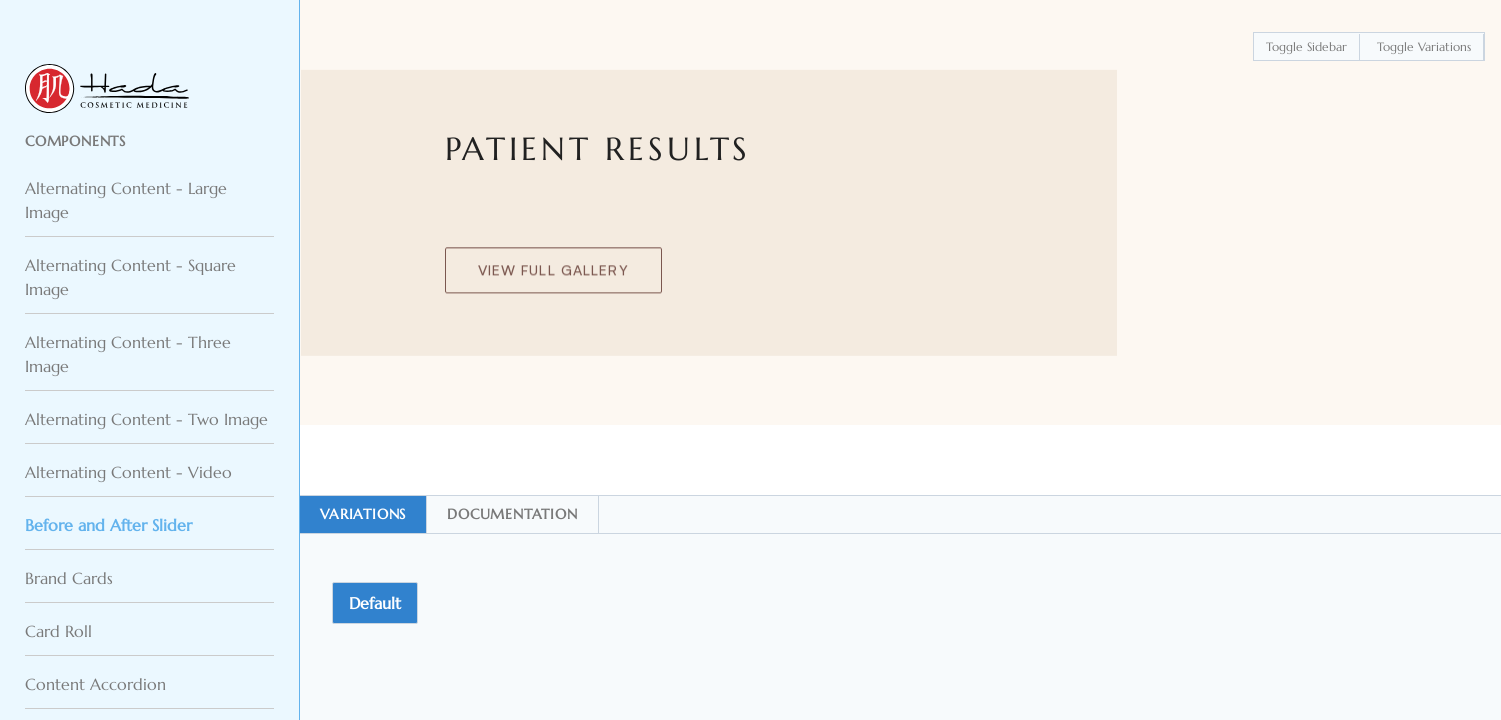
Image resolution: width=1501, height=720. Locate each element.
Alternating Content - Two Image (146, 419)
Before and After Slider (108, 525)
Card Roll (58, 631)
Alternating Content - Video (128, 472)
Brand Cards (69, 578)
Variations (363, 514)
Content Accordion (95, 684)
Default (375, 603)
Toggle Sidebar (1306, 46)
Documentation (512, 514)
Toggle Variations (1424, 46)
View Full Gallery (553, 273)
